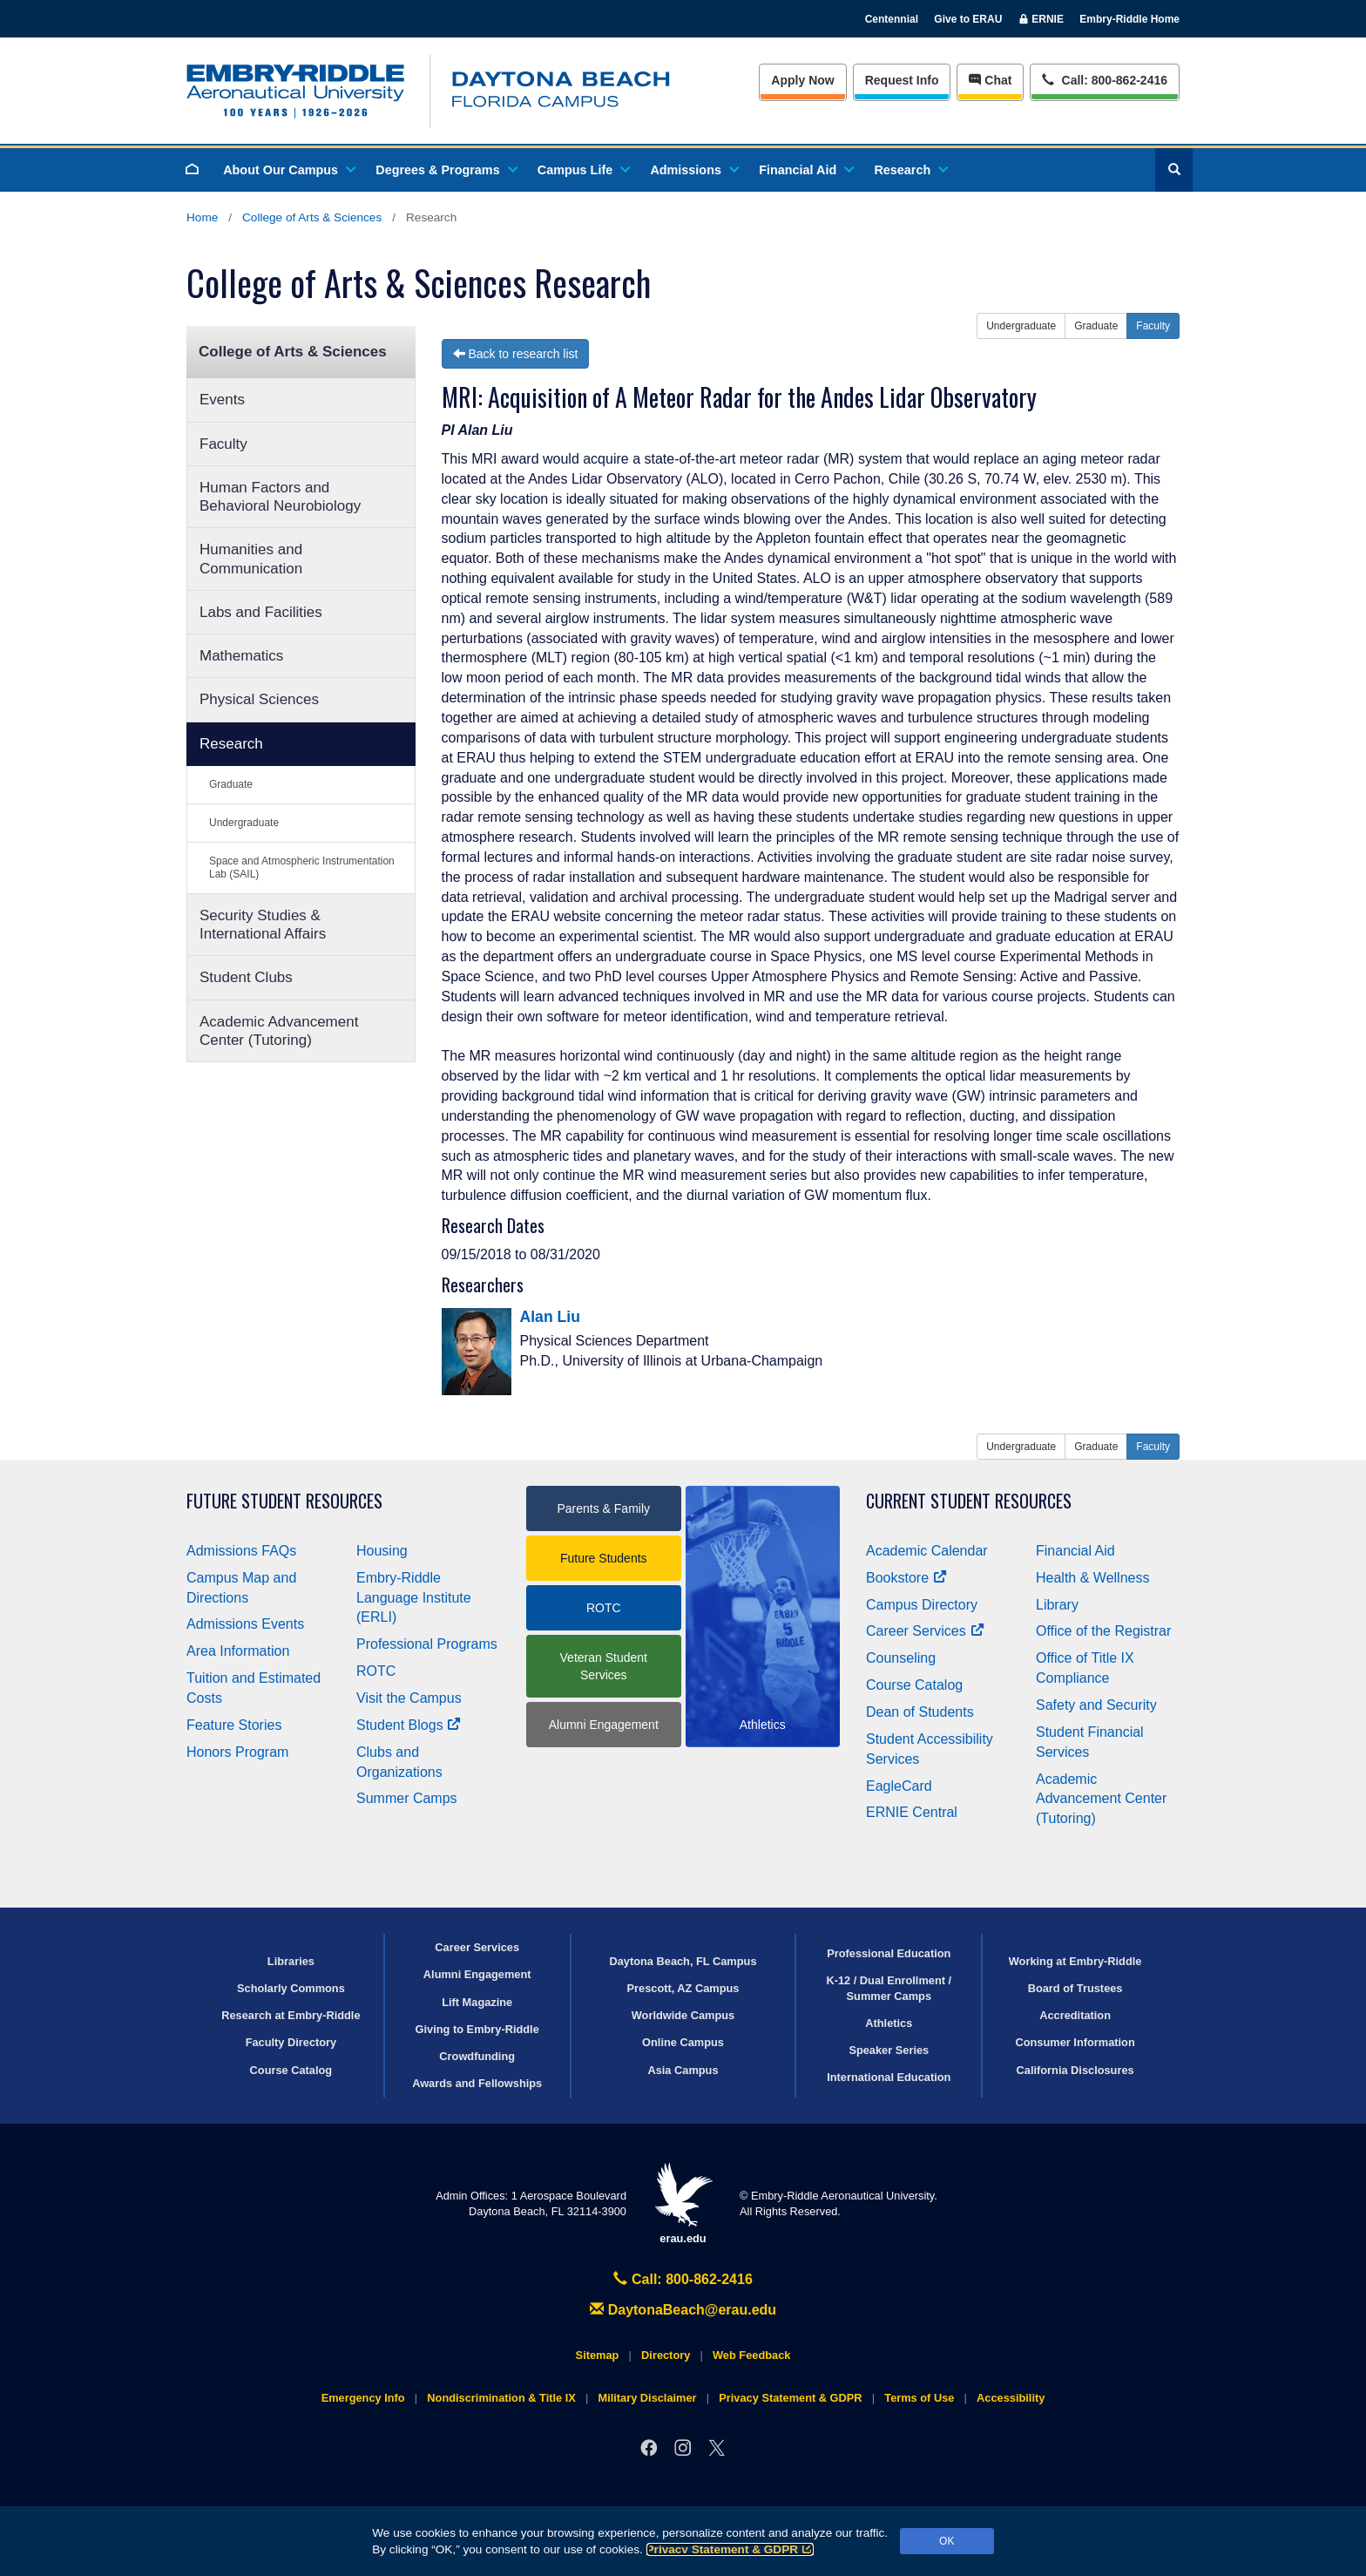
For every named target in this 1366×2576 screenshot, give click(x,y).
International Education (888, 2077)
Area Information (237, 1651)
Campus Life (583, 170)
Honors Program (237, 1752)
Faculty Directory (291, 2042)
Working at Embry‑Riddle (1075, 1961)
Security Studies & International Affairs (262, 924)
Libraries (290, 1961)
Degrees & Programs (445, 170)
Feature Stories (233, 1725)
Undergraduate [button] (1021, 326)
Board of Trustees (1075, 1988)
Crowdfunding (477, 2056)
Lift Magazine (477, 2002)
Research (910, 170)
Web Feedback (751, 2355)
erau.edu (683, 2203)
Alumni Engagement (604, 1725)
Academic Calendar (927, 1550)
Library (1057, 1604)
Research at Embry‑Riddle (290, 2015)
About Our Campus (288, 170)
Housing (382, 1550)
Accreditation (1075, 2015)
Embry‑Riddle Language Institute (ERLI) (413, 1597)
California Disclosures (1075, 2070)
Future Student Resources (284, 1501)
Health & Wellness (1092, 1577)
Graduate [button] (1096, 326)
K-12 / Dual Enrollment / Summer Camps (888, 1988)
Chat (990, 80)
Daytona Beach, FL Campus (682, 1961)
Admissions (693, 170)
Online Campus (683, 2042)
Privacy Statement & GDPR (730, 2549)
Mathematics (241, 655)
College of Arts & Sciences (312, 217)
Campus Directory (921, 1604)
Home (202, 217)
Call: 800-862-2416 (683, 2279)
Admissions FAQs (241, 1550)
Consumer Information (1074, 2042)
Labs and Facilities (260, 612)
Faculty (223, 444)
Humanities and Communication (250, 558)
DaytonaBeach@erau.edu (683, 2309)
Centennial (891, 19)
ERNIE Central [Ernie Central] (911, 1812)
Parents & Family (603, 1508)
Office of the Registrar (1103, 1631)
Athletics (888, 2023)
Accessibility (1011, 2397)
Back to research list (515, 354)
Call (1104, 79)
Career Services (925, 1631)
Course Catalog (914, 1685)
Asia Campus (682, 2070)
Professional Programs (426, 1644)
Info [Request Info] (902, 80)
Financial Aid (805, 170)
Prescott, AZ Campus (683, 1988)
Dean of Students (920, 1712)
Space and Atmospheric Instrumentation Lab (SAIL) (302, 867)
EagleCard (899, 1786)
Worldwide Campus (683, 2015)
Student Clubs (246, 977)
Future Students (603, 1558)
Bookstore (906, 1577)
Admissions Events (245, 1624)
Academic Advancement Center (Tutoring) (278, 1030)
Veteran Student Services (603, 1666)
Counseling (901, 1658)
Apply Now (802, 80)
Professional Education (888, 1953)
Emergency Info (363, 2397)
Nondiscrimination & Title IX (501, 2397)
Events (222, 399)
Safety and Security (1096, 1705)
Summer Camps (406, 1798)
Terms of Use (919, 2397)
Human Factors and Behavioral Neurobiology (280, 496)
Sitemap (597, 2355)
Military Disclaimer (647, 2397)
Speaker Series (889, 2050)
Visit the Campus (409, 1698)
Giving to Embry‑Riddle (477, 2029)
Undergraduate (244, 823)
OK (946, 2541)
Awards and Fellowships (477, 2083)
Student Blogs (408, 1725)
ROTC (376, 1671)
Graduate (231, 784)
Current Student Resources (969, 1501)
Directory (665, 2355)
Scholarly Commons (291, 1988)
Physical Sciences (259, 699)
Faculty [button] (1153, 326)
